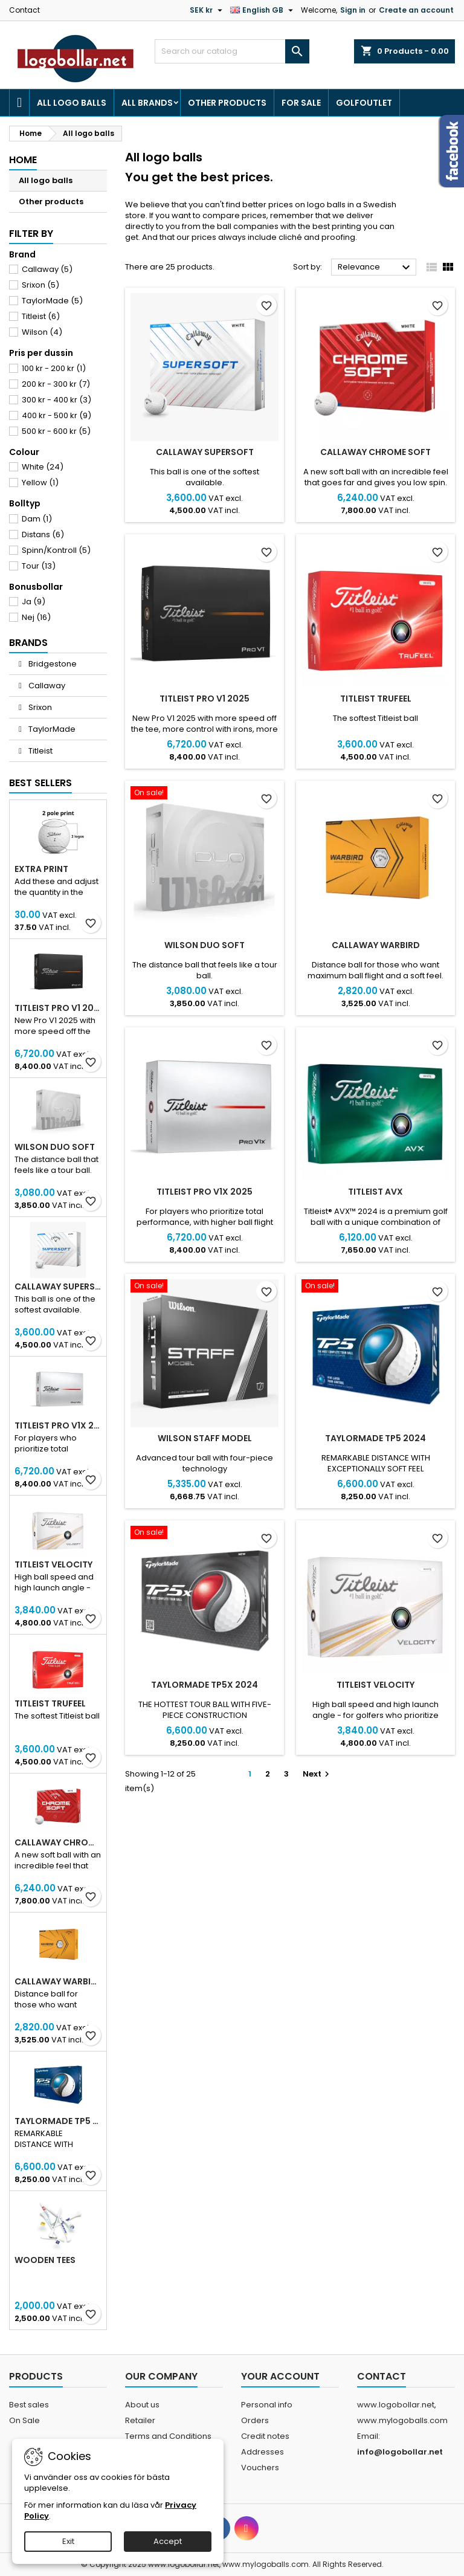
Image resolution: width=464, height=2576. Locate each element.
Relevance (375, 267)
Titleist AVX (375, 1192)
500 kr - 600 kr (56, 431)
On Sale (24, 2420)
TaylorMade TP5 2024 (58, 2121)
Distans (43, 534)
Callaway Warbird (58, 1981)
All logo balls (71, 103)
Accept (167, 2541)
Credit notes (265, 2436)
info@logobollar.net (400, 2452)
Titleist (41, 316)
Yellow (40, 482)
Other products (227, 103)
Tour (39, 566)
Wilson (42, 332)
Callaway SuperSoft (58, 1286)
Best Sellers (40, 783)
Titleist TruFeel (50, 1703)
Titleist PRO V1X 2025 (58, 1425)
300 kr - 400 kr (56, 399)
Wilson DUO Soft (54, 1147)
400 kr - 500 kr (56, 415)
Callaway (47, 269)
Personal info (266, 2404)
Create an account (416, 10)
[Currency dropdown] (207, 10)
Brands (28, 643)
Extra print (41, 869)
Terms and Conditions (168, 2436)
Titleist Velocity (53, 1564)
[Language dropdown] (263, 10)
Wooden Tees (45, 2260)
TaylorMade (52, 300)
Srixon (40, 285)
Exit (68, 2541)
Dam (37, 519)
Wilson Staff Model (205, 1438)
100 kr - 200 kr (54, 368)
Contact (24, 10)
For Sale (301, 103)
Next (317, 1774)
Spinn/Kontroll (56, 550)
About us (142, 2404)
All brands (147, 103)
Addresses (262, 2452)
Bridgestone (52, 664)
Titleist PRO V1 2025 (58, 1008)
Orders (255, 2420)
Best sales (29, 2404)
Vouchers (260, 2467)
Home (23, 160)
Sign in (353, 10)
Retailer (140, 2420)
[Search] (232, 51)
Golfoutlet (364, 103)
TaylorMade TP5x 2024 (204, 1685)
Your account (280, 2376)
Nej (36, 617)
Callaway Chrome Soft (58, 1842)
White (42, 467)
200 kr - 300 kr (56, 384)
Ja (33, 601)
